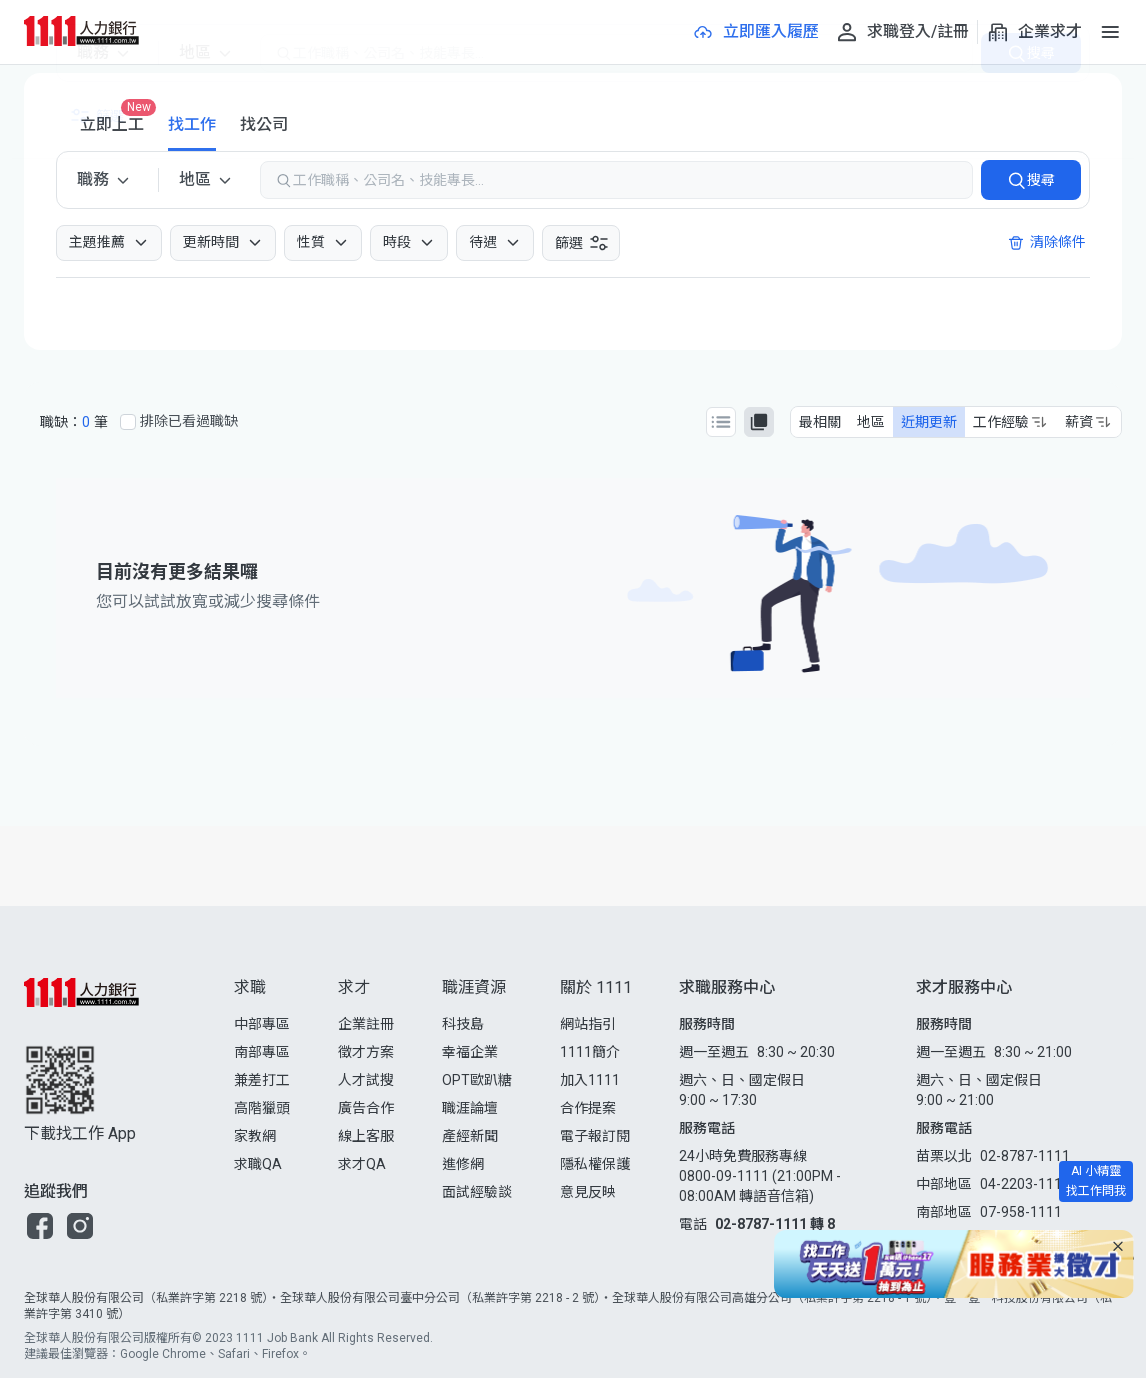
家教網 (255, 1136)
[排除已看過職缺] (128, 422)
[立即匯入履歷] (755, 32)
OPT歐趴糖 (477, 1080)
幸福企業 (470, 1052)
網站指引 (588, 1024)
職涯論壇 (470, 1108)
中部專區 (262, 1024)
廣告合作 (366, 1108)
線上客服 (366, 1136)
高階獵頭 (262, 1108)
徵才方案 (366, 1052)
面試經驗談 (477, 1192)
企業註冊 (366, 1024)
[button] (40, 1226)
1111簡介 (590, 1052)
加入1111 (590, 1080)
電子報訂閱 (595, 1136)
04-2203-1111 (1025, 1184)
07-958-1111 (1021, 1212)
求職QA (258, 1164)
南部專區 (262, 1052)
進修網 (463, 1164)
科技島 (463, 1024)
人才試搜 (366, 1080)
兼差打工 (262, 1080)
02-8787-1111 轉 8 (775, 1224)
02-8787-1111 (1025, 1156)
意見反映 (588, 1192)
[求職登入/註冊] (902, 32)
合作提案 (588, 1108)
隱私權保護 (595, 1164)
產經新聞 (470, 1136)
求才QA (362, 1164)
